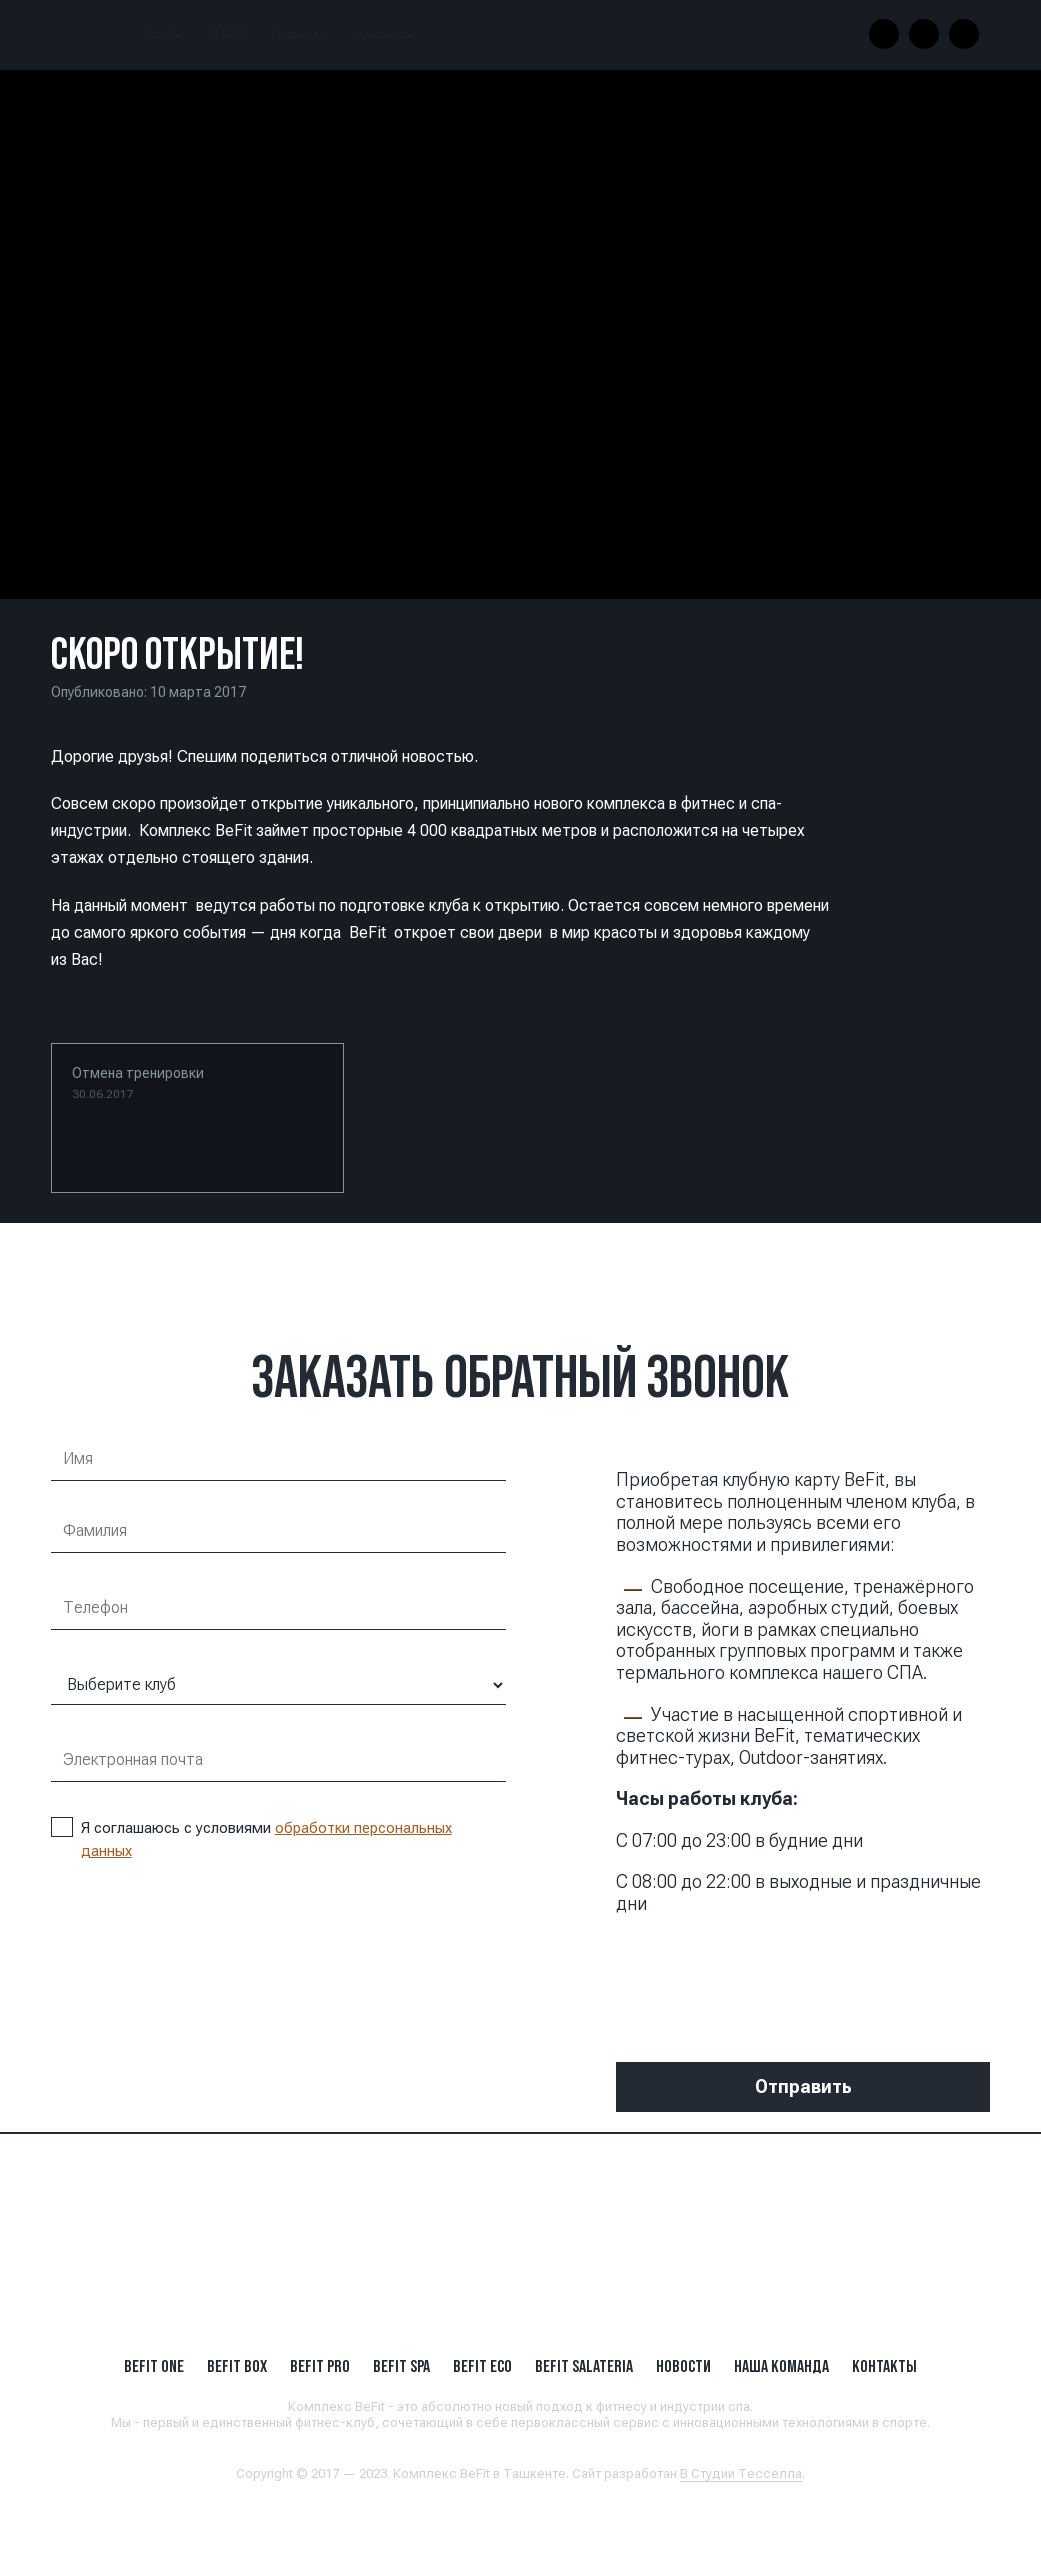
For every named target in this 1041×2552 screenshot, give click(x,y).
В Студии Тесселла (741, 2473)
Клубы (163, 34)
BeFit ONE (154, 2366)
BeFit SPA (401, 2366)
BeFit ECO (482, 2366)
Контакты (385, 34)
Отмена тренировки (138, 1083)
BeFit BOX (237, 2366)
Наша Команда (781, 2366)
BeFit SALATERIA (584, 2366)
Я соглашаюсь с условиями (251, 1838)
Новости (302, 34)
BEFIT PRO (320, 2366)
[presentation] (768, 1974)
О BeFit (229, 34)
